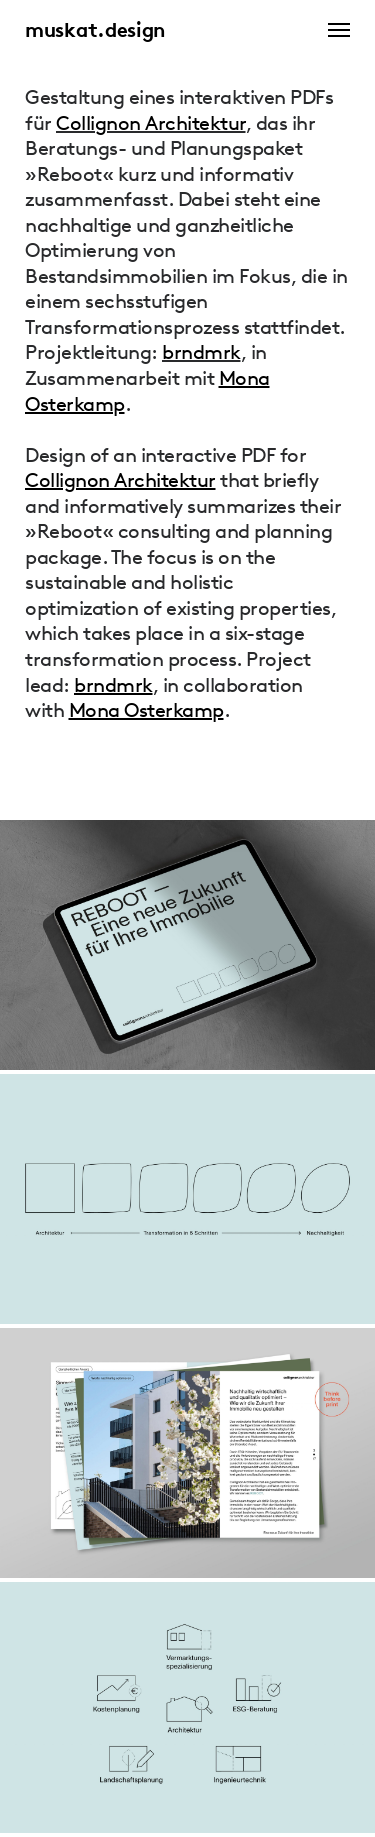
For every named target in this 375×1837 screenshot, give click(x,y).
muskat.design (95, 30)
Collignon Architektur (151, 123)
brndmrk (201, 352)
